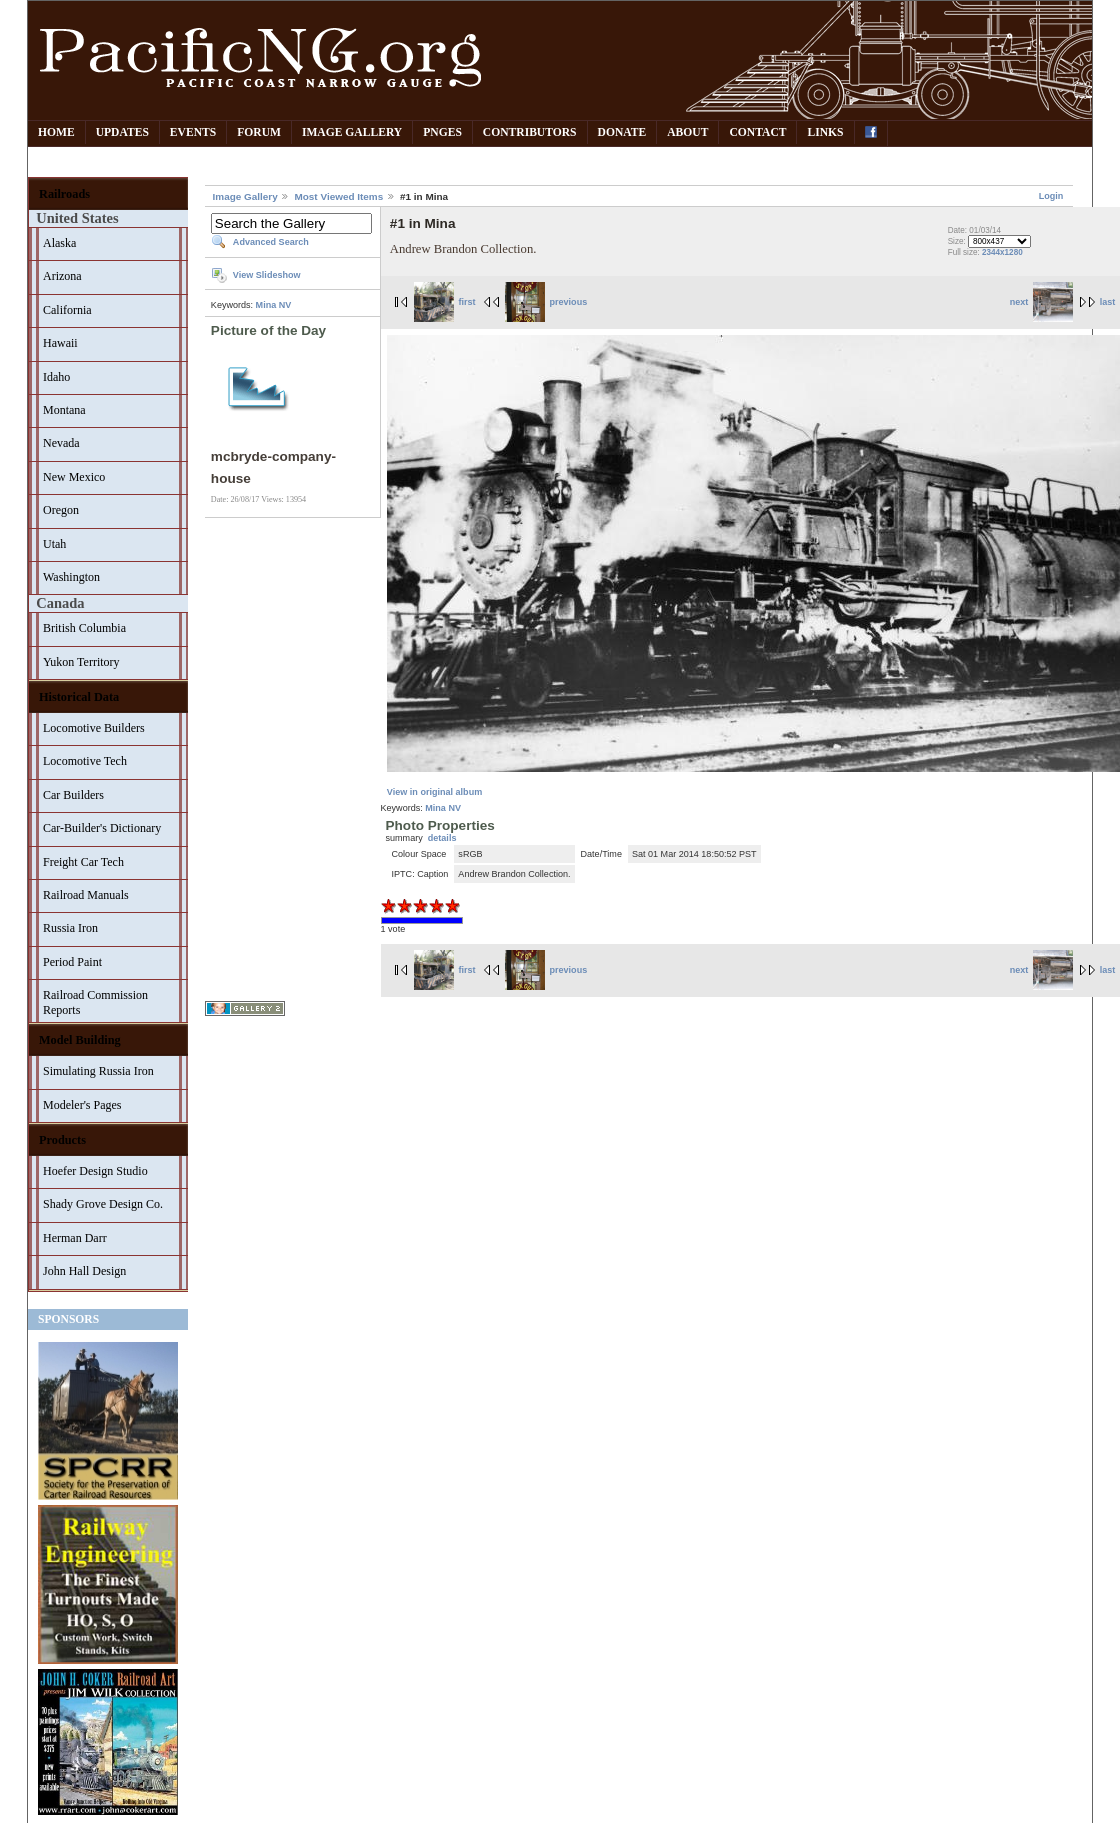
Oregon (61, 510)
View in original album (434, 792)
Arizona (62, 276)
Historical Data (79, 697)
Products (62, 1140)
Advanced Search (271, 242)
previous (546, 302)
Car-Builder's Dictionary (102, 828)
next (1041, 302)
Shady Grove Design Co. (103, 1204)
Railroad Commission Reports (95, 1002)
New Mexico (74, 477)
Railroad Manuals (86, 895)
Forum (259, 132)
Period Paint (72, 962)
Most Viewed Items (338, 196)
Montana (64, 410)
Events (193, 132)
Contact (757, 132)
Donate (622, 132)
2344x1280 (1002, 252)
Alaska (59, 243)
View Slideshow (267, 275)
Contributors (530, 132)
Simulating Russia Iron (98, 1071)
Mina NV (274, 305)
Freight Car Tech (83, 862)
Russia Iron (70, 928)
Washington (71, 577)
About (687, 132)
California (67, 310)
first (445, 302)
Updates (122, 132)
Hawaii (60, 343)
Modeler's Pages (82, 1105)
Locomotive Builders (94, 728)
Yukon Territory (81, 662)
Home (56, 132)
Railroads (64, 194)
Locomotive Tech (85, 761)
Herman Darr (75, 1238)
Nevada (61, 443)
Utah (54, 544)
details (442, 838)
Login (1051, 196)
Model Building (80, 1040)
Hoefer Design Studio (95, 1171)
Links (825, 132)
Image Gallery (352, 132)
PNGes (442, 132)
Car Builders (73, 795)
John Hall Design (84, 1271)
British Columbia (84, 628)
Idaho (56, 377)
